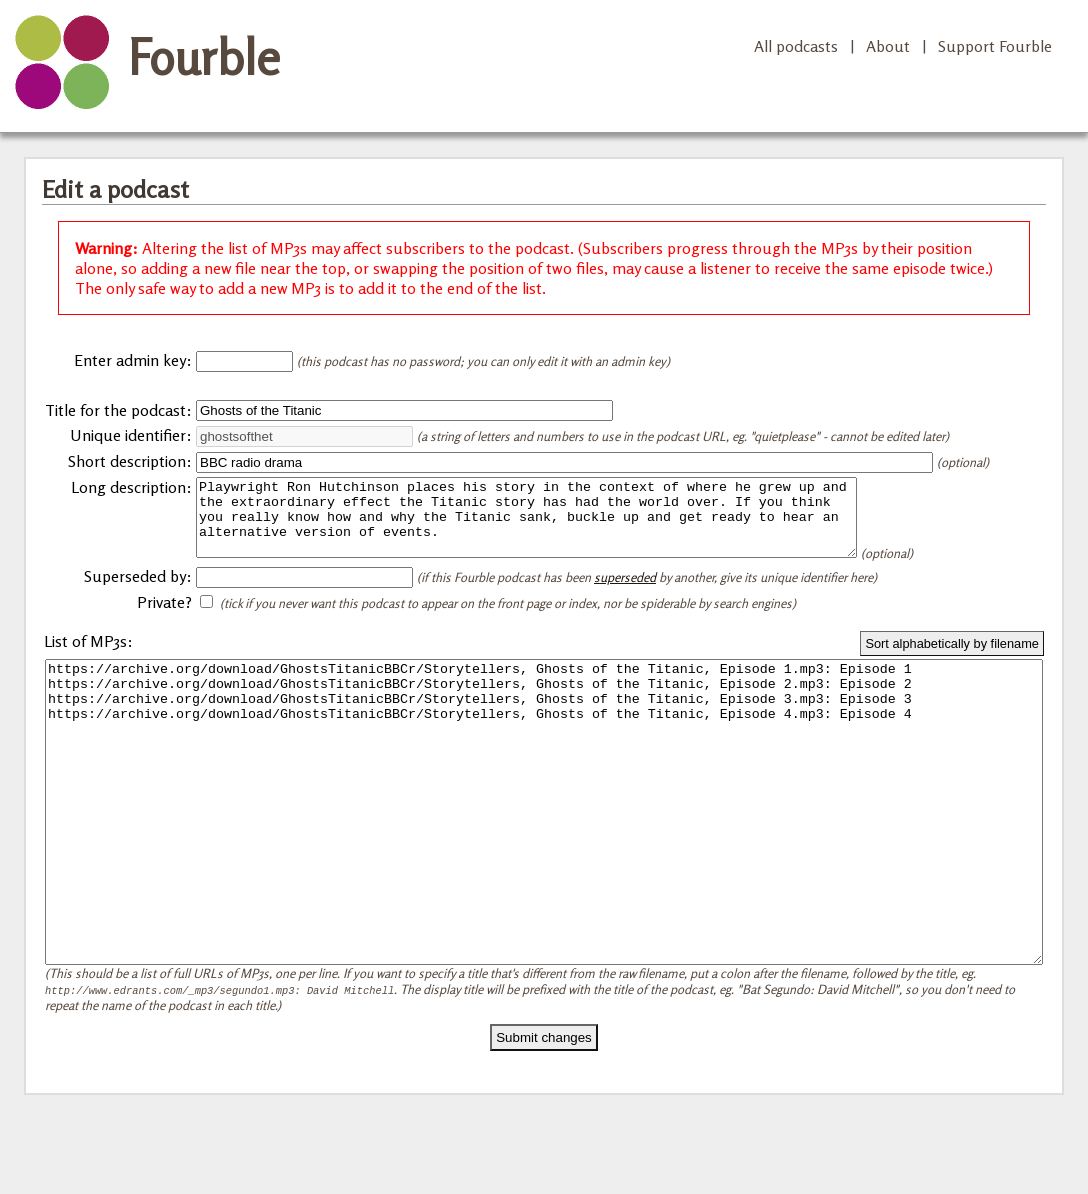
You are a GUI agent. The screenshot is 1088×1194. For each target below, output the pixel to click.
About (888, 46)
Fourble (204, 57)
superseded (625, 592)
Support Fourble (995, 46)
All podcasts (796, 46)
